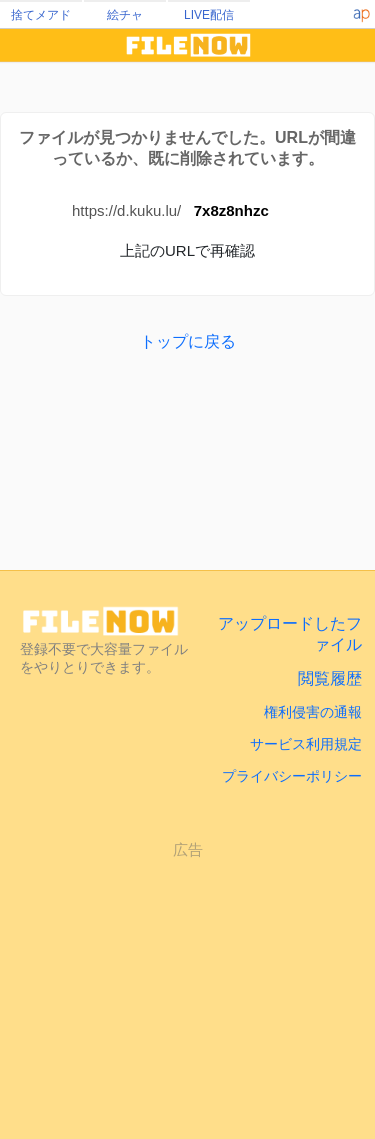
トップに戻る (188, 341)
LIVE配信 (209, 15)
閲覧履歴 (330, 678)
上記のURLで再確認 (187, 250)
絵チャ (125, 15)
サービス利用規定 (306, 744)
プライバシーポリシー (292, 776)
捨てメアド (41, 15)
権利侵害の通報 (313, 712)
